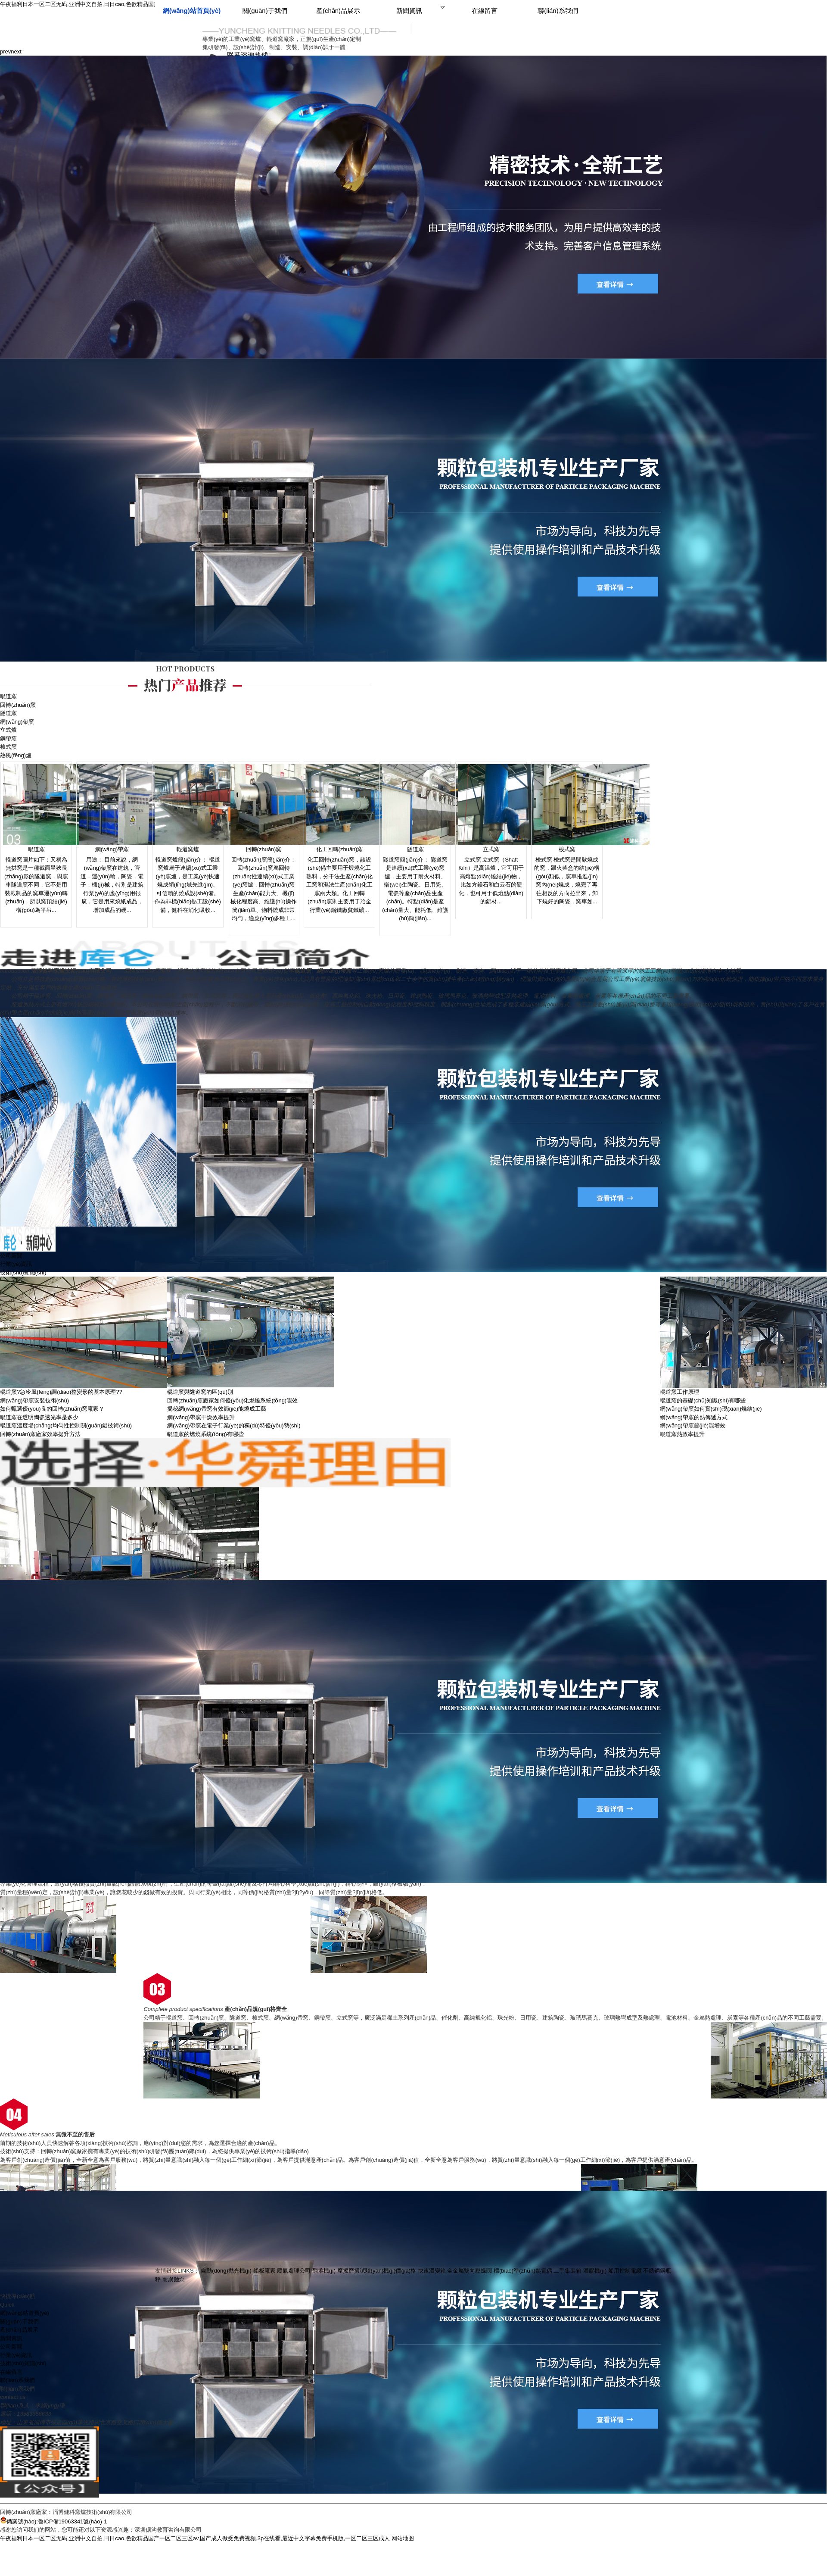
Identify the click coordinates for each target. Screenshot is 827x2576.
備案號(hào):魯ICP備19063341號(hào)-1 (53, 2521)
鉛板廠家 (264, 2270)
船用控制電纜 (625, 2270)
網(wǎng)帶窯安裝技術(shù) (34, 1400)
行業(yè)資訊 (16, 1264)
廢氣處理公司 (294, 2270)
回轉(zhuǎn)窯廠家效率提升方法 (40, 1434)
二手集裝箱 (567, 2270)
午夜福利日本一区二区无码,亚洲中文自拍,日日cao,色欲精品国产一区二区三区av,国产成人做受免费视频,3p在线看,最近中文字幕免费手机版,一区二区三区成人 (195, 2538)
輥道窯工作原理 (679, 1392)
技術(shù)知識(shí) (23, 1272)
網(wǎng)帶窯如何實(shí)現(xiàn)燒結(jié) (711, 1408)
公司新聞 (11, 1255)
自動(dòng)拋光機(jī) (226, 2270)
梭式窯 (8, 746)
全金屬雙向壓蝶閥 (469, 2270)
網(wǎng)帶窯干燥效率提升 (201, 1417)
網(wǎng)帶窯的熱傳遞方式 (694, 1417)
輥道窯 (8, 696)
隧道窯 (8, 713)
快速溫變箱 (432, 2270)
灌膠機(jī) (594, 2270)
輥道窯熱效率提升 (682, 1434)
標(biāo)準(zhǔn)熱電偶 (523, 2270)
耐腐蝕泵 (173, 2279)
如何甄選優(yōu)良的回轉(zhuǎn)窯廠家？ (52, 1408)
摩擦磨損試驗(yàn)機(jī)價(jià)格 (376, 2270)
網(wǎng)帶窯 (17, 721)
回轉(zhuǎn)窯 (18, 705)
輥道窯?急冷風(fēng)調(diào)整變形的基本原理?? (61, 1392)
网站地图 (403, 2538)
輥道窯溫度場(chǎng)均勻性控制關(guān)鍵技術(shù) (66, 1425)
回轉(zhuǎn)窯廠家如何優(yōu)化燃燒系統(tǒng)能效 (232, 1400)
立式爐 (8, 730)
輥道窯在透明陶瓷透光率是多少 (39, 1417)
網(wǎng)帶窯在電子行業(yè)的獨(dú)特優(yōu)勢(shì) (234, 1425)
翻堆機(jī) (324, 2270)
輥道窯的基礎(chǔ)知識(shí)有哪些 (703, 1400)
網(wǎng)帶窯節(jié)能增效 (692, 1425)
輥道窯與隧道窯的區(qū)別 (200, 1392)
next (16, 51)
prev (5, 51)
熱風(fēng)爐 (15, 755)
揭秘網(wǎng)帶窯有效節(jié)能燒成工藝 (216, 1408)
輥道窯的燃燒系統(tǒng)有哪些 (205, 1434)
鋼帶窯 (8, 738)
